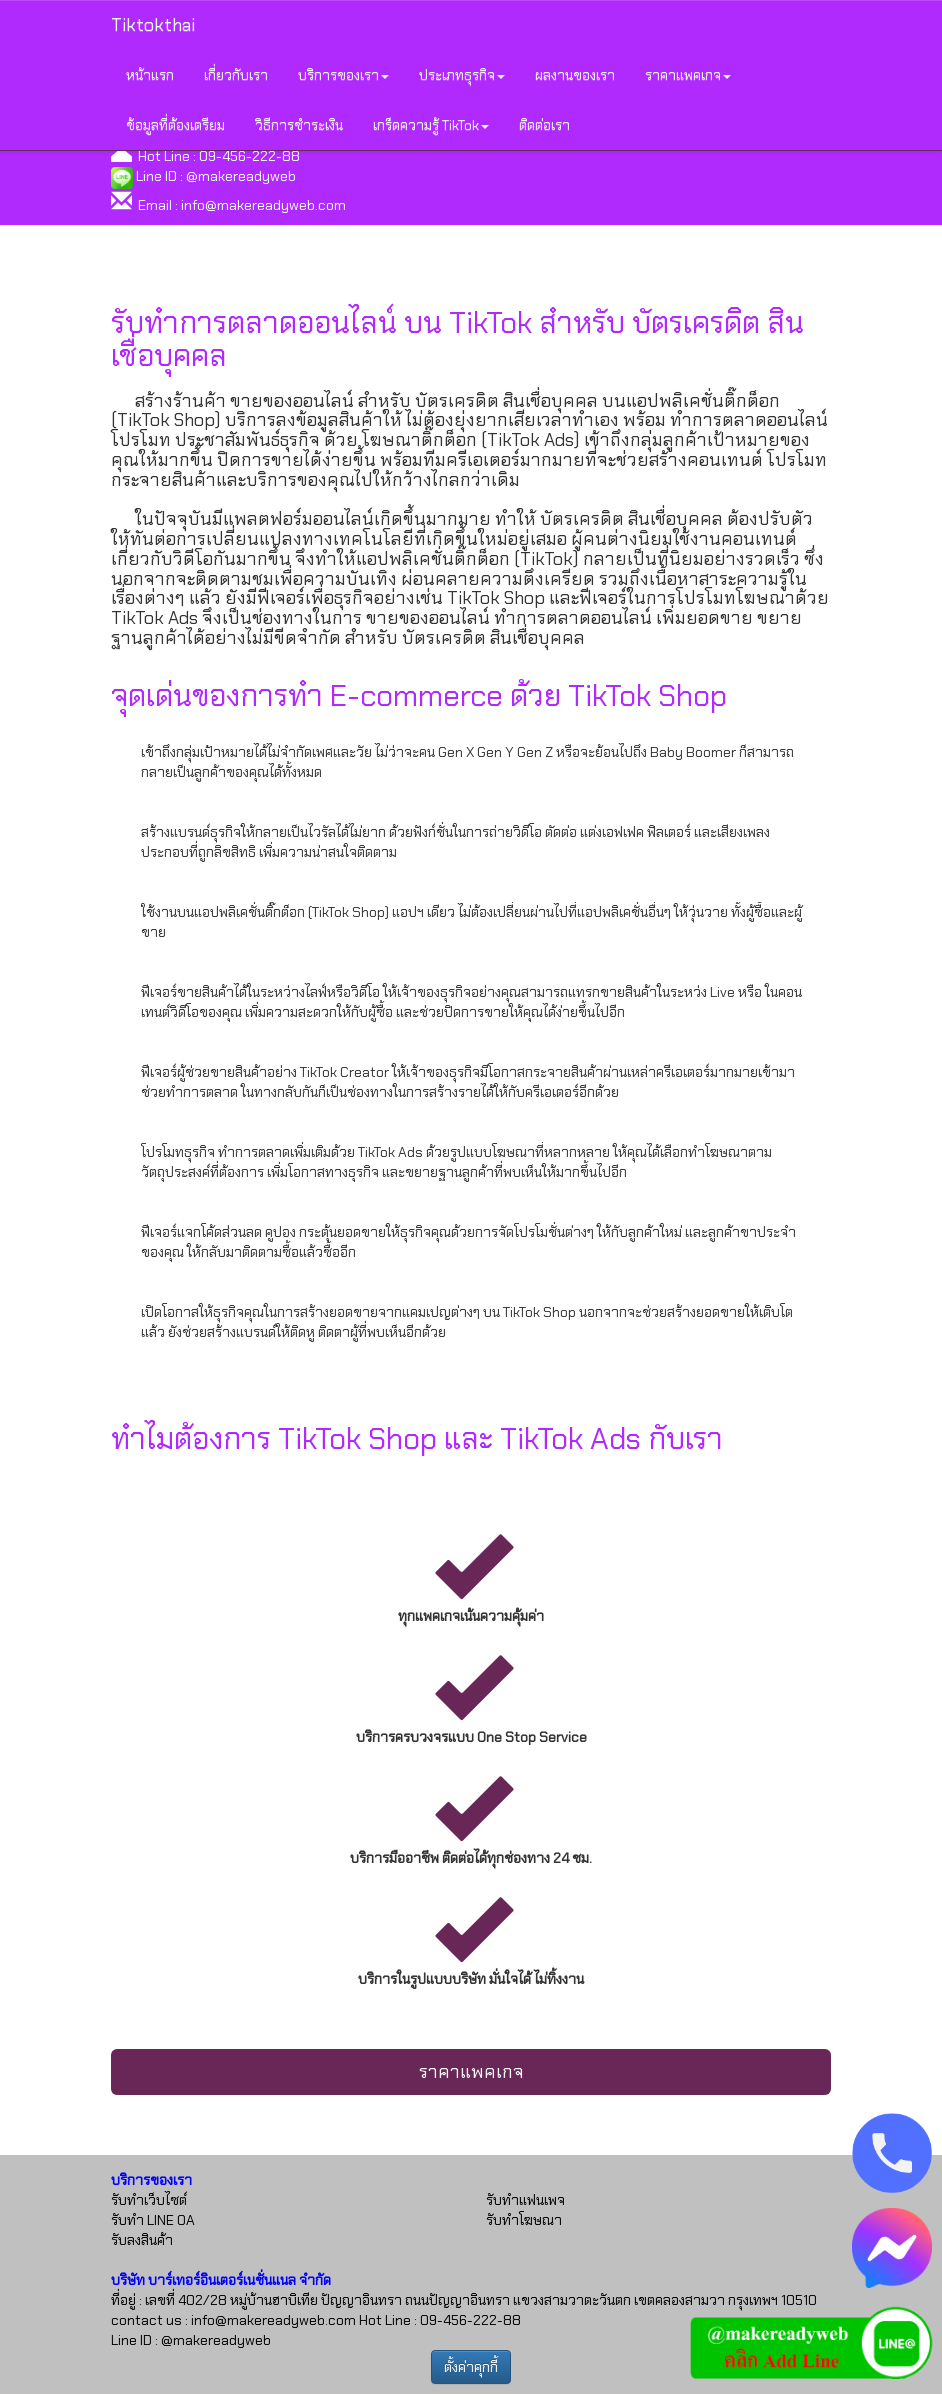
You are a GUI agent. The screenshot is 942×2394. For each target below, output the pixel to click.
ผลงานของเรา (575, 75)
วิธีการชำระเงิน (299, 125)
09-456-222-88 (249, 156)
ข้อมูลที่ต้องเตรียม (175, 125)
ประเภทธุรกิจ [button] (462, 75)
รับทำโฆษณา (524, 2220)
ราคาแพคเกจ (471, 2072)
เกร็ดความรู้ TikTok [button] (431, 125)
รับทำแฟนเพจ (525, 2200)
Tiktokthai (153, 25)
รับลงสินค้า (142, 2240)
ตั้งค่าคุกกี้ (471, 2367)
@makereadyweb (241, 176)
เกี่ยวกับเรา (236, 75)
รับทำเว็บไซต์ (149, 2200)
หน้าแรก (150, 75)
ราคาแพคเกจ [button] (688, 75)
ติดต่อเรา (544, 125)
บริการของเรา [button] (343, 75)
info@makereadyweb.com (263, 205)
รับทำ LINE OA (153, 2220)
